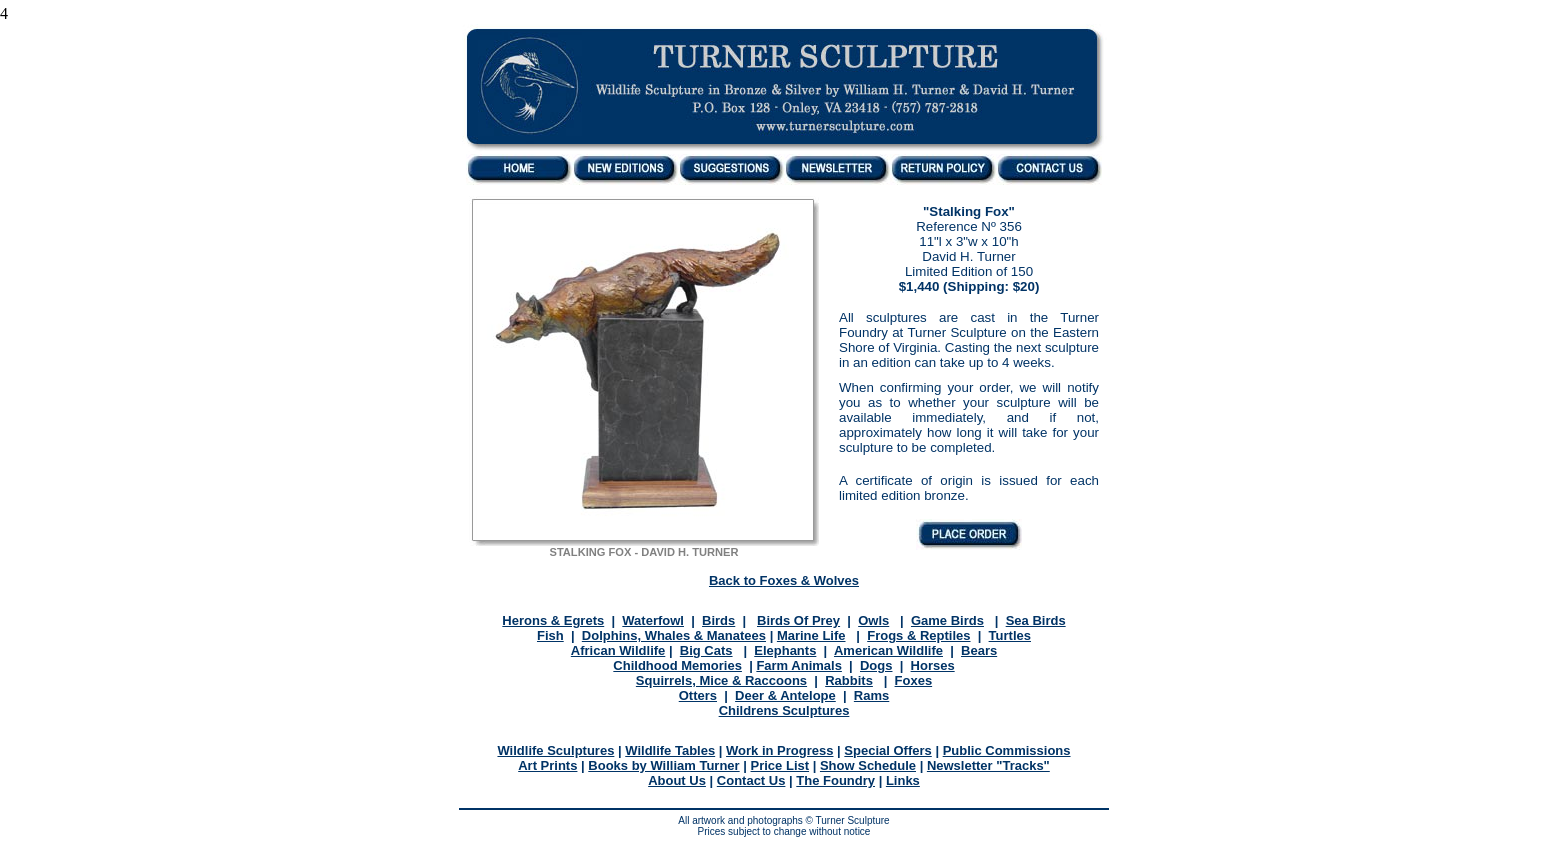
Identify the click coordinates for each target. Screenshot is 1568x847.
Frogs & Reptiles (918, 635)
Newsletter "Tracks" (988, 765)
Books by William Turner (663, 765)
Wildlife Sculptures (555, 750)
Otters (698, 695)
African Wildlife (618, 650)
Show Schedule (868, 765)
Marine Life (811, 635)
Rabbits (849, 680)
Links (903, 780)
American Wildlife (888, 650)
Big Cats (706, 650)
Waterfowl (653, 620)
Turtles (1010, 635)
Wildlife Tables (670, 750)
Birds (718, 620)
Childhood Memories (677, 665)
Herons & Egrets (553, 620)
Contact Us (751, 780)
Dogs (876, 665)
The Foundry (835, 780)
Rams (871, 695)
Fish (550, 635)
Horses (933, 665)
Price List (780, 765)
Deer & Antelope (785, 695)
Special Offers (887, 750)
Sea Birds (1036, 620)
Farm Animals (799, 665)
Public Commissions (1007, 750)
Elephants (785, 650)
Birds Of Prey (798, 620)
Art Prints (547, 765)
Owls (873, 620)
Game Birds (947, 620)
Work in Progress (779, 750)
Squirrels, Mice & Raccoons (721, 680)
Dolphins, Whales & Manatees (674, 635)
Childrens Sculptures (784, 710)
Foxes (914, 680)
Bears (979, 650)
